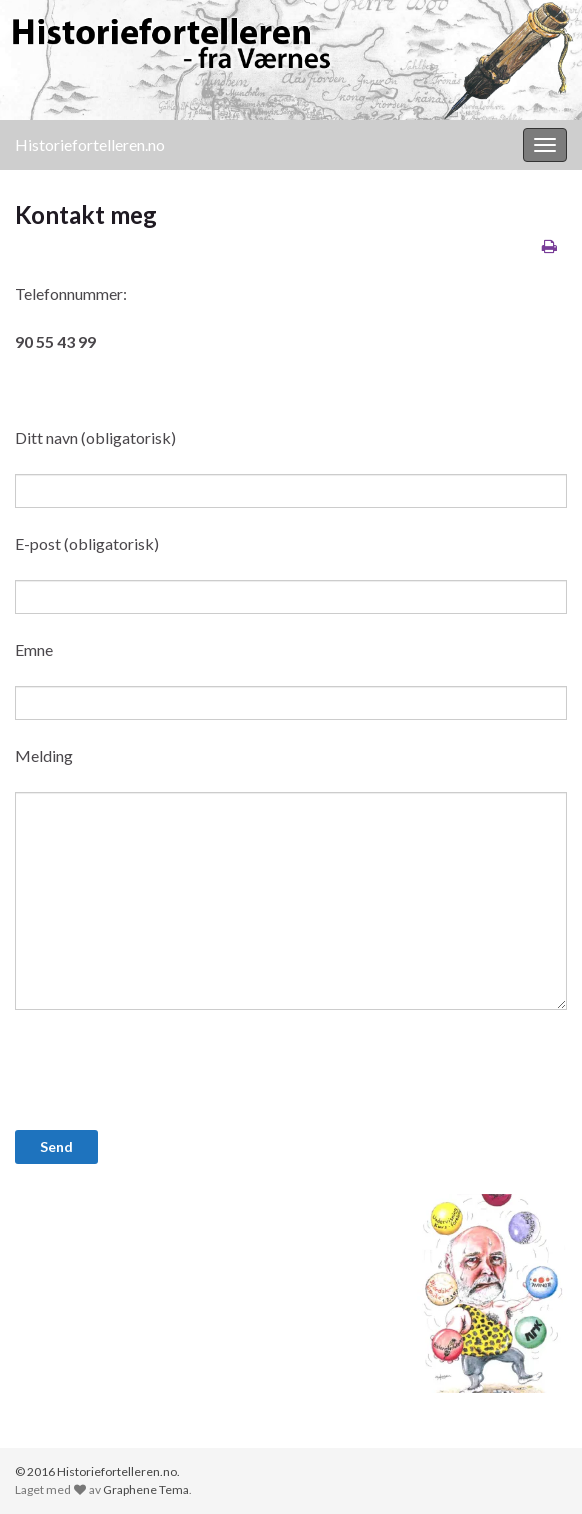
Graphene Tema (146, 1489)
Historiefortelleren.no (90, 144)
